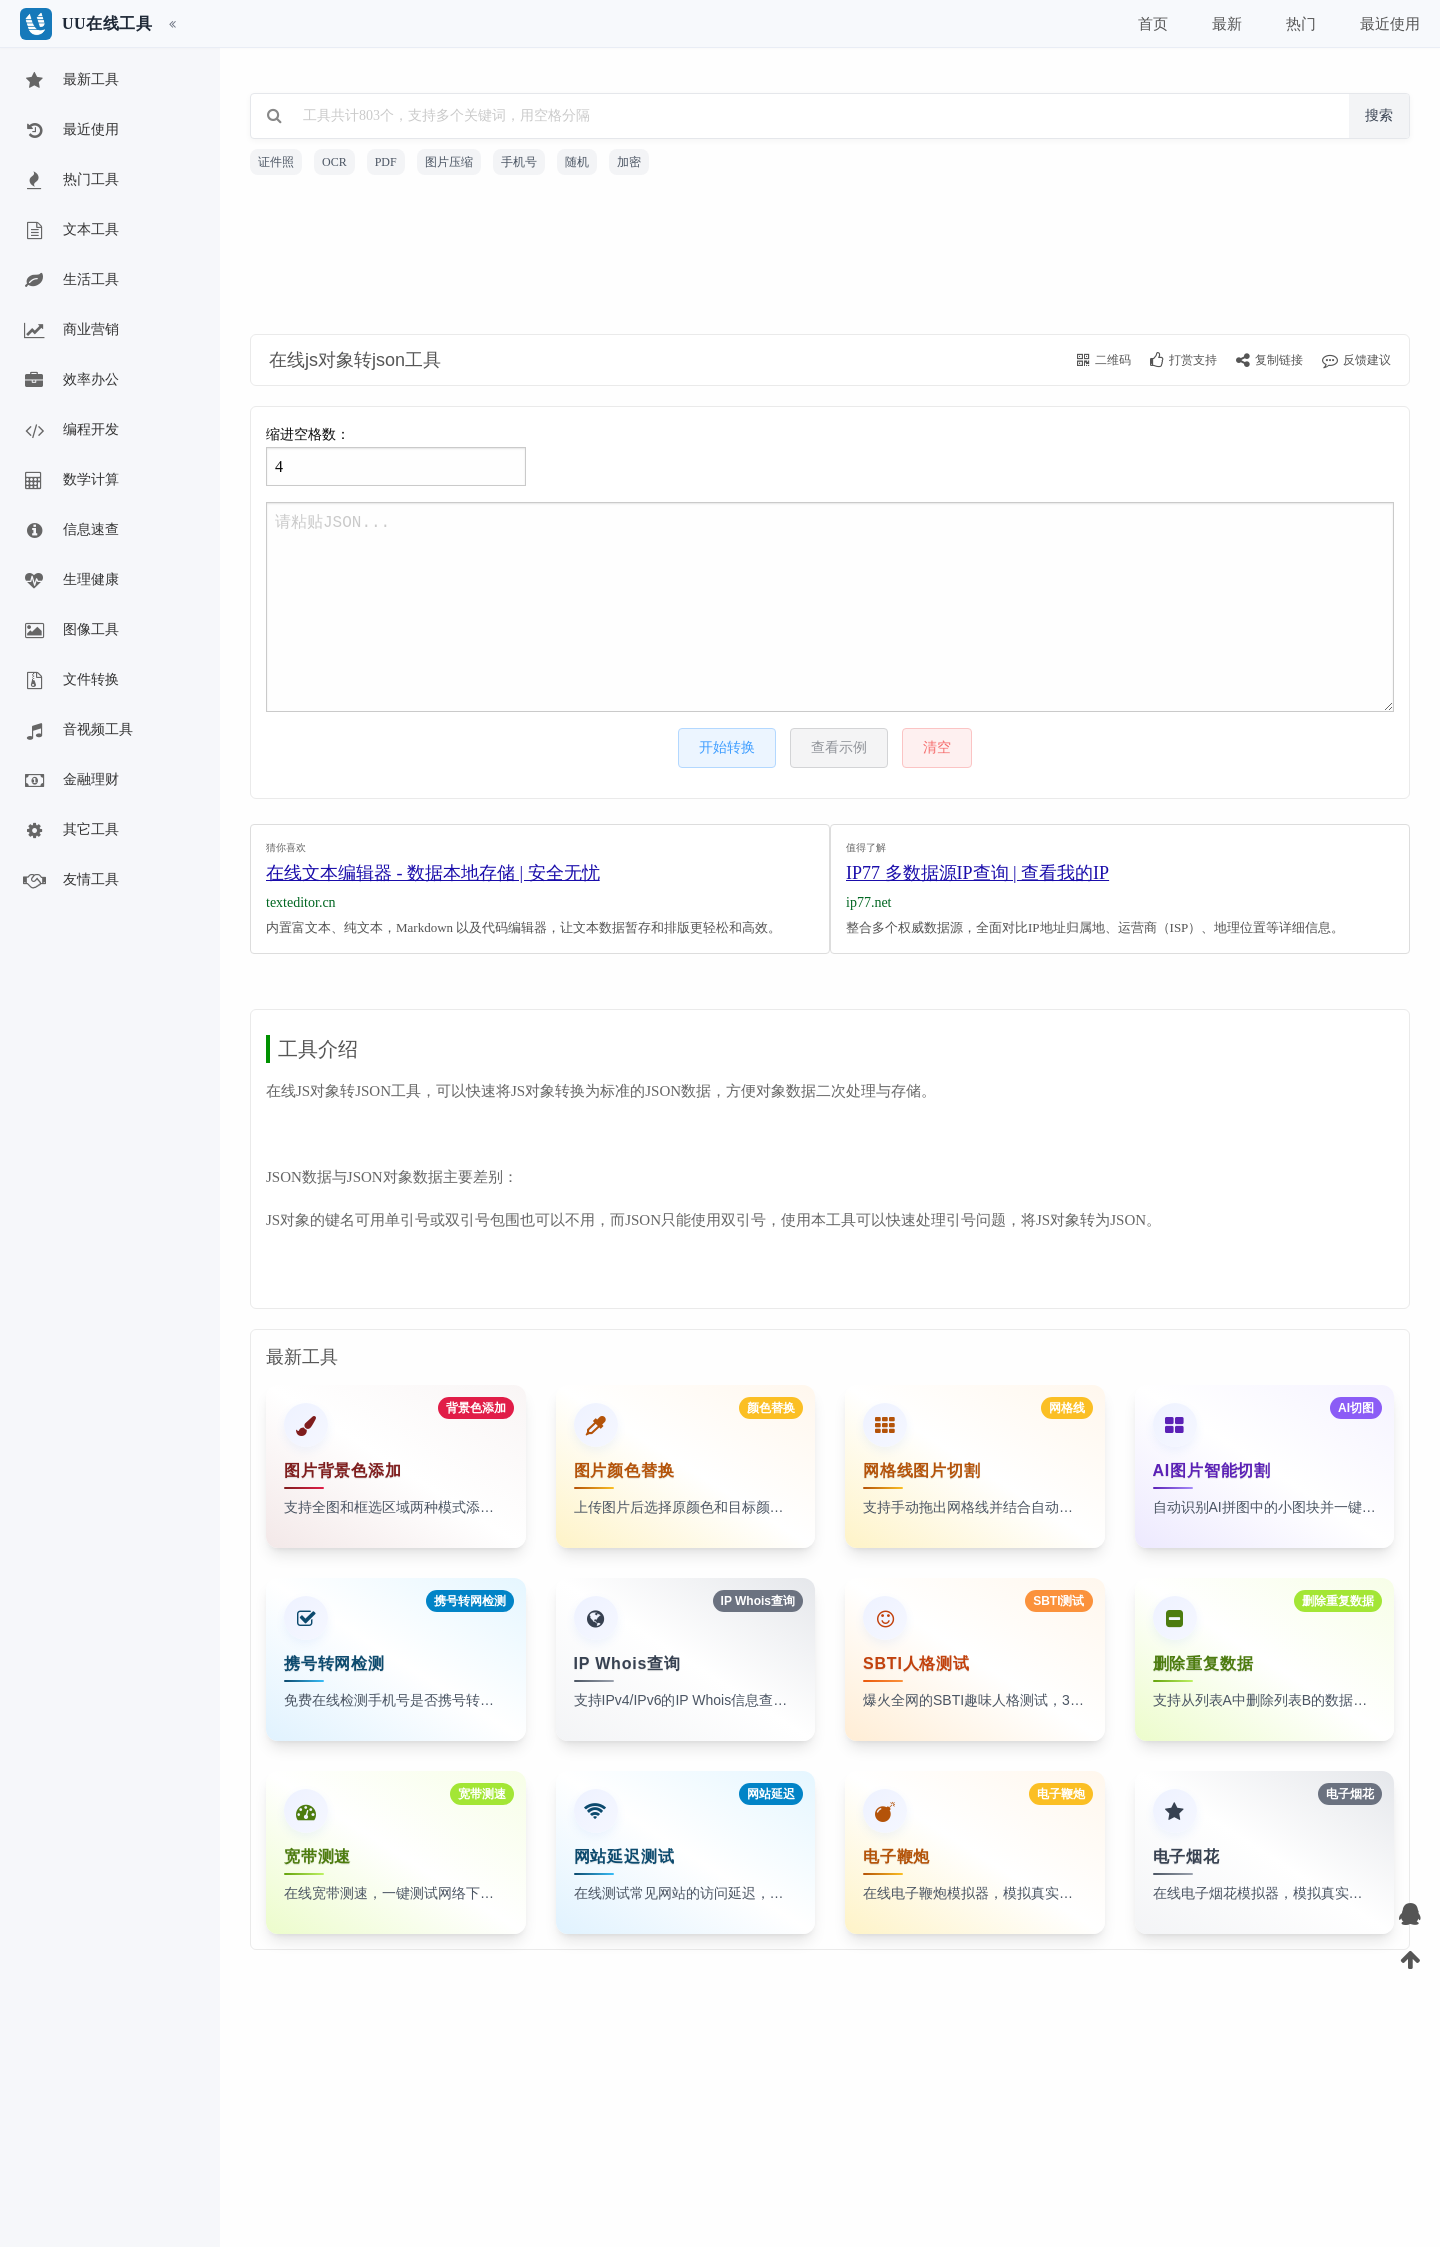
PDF (386, 162)
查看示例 (839, 747)
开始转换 (727, 747)
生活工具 (70, 281)
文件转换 (70, 681)
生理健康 (70, 581)
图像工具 (70, 631)
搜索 (1379, 115)
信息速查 (70, 531)
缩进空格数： (396, 456)
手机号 (519, 162)
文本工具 (70, 231)
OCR (334, 162)
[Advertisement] (830, 258)
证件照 (276, 162)
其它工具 (70, 831)
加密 (629, 162)
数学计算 (70, 481)
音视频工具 (77, 731)
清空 (937, 747)
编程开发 (70, 431)
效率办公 (70, 381)
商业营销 (70, 331)
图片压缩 (449, 162)
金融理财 (70, 781)
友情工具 (70, 881)
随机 (577, 162)
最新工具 (70, 81)
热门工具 (70, 181)
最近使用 (70, 131)
